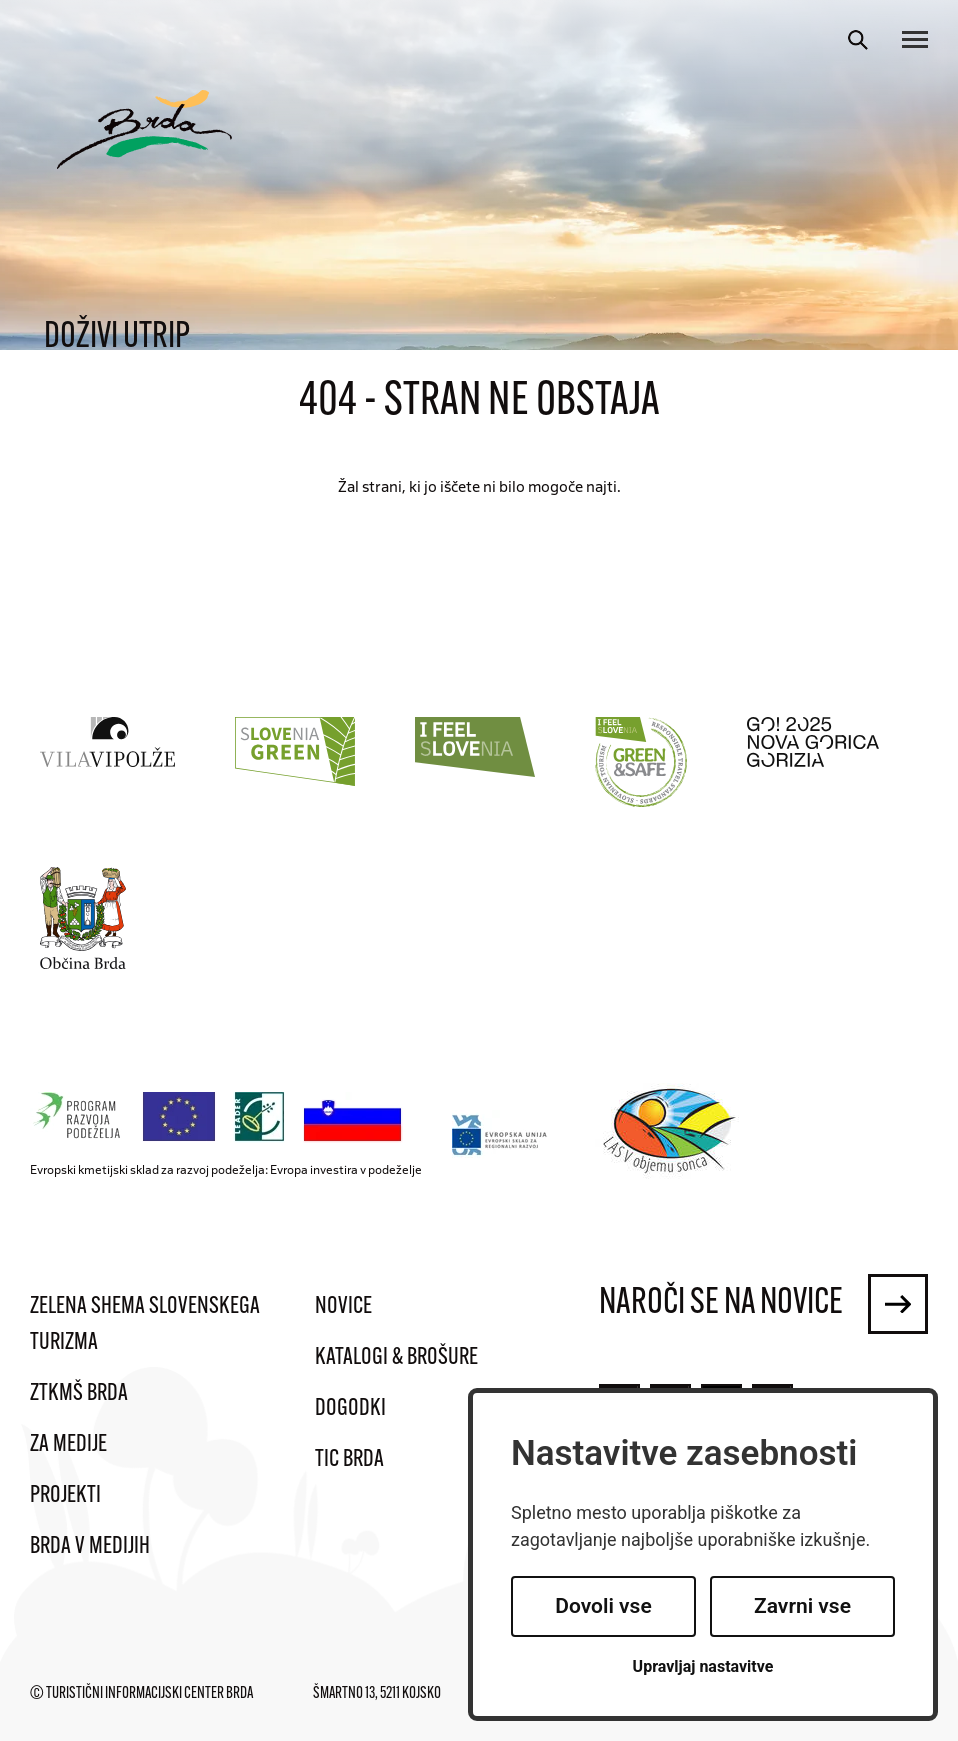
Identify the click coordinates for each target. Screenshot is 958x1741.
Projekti (65, 1496)
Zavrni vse (802, 1606)
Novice (343, 1307)
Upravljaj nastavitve (703, 1666)
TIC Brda (349, 1460)
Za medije (68, 1445)
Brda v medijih (90, 1547)
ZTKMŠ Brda (79, 1394)
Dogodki (350, 1409)
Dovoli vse (603, 1606)
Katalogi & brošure (396, 1358)
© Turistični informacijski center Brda (141, 1694)
